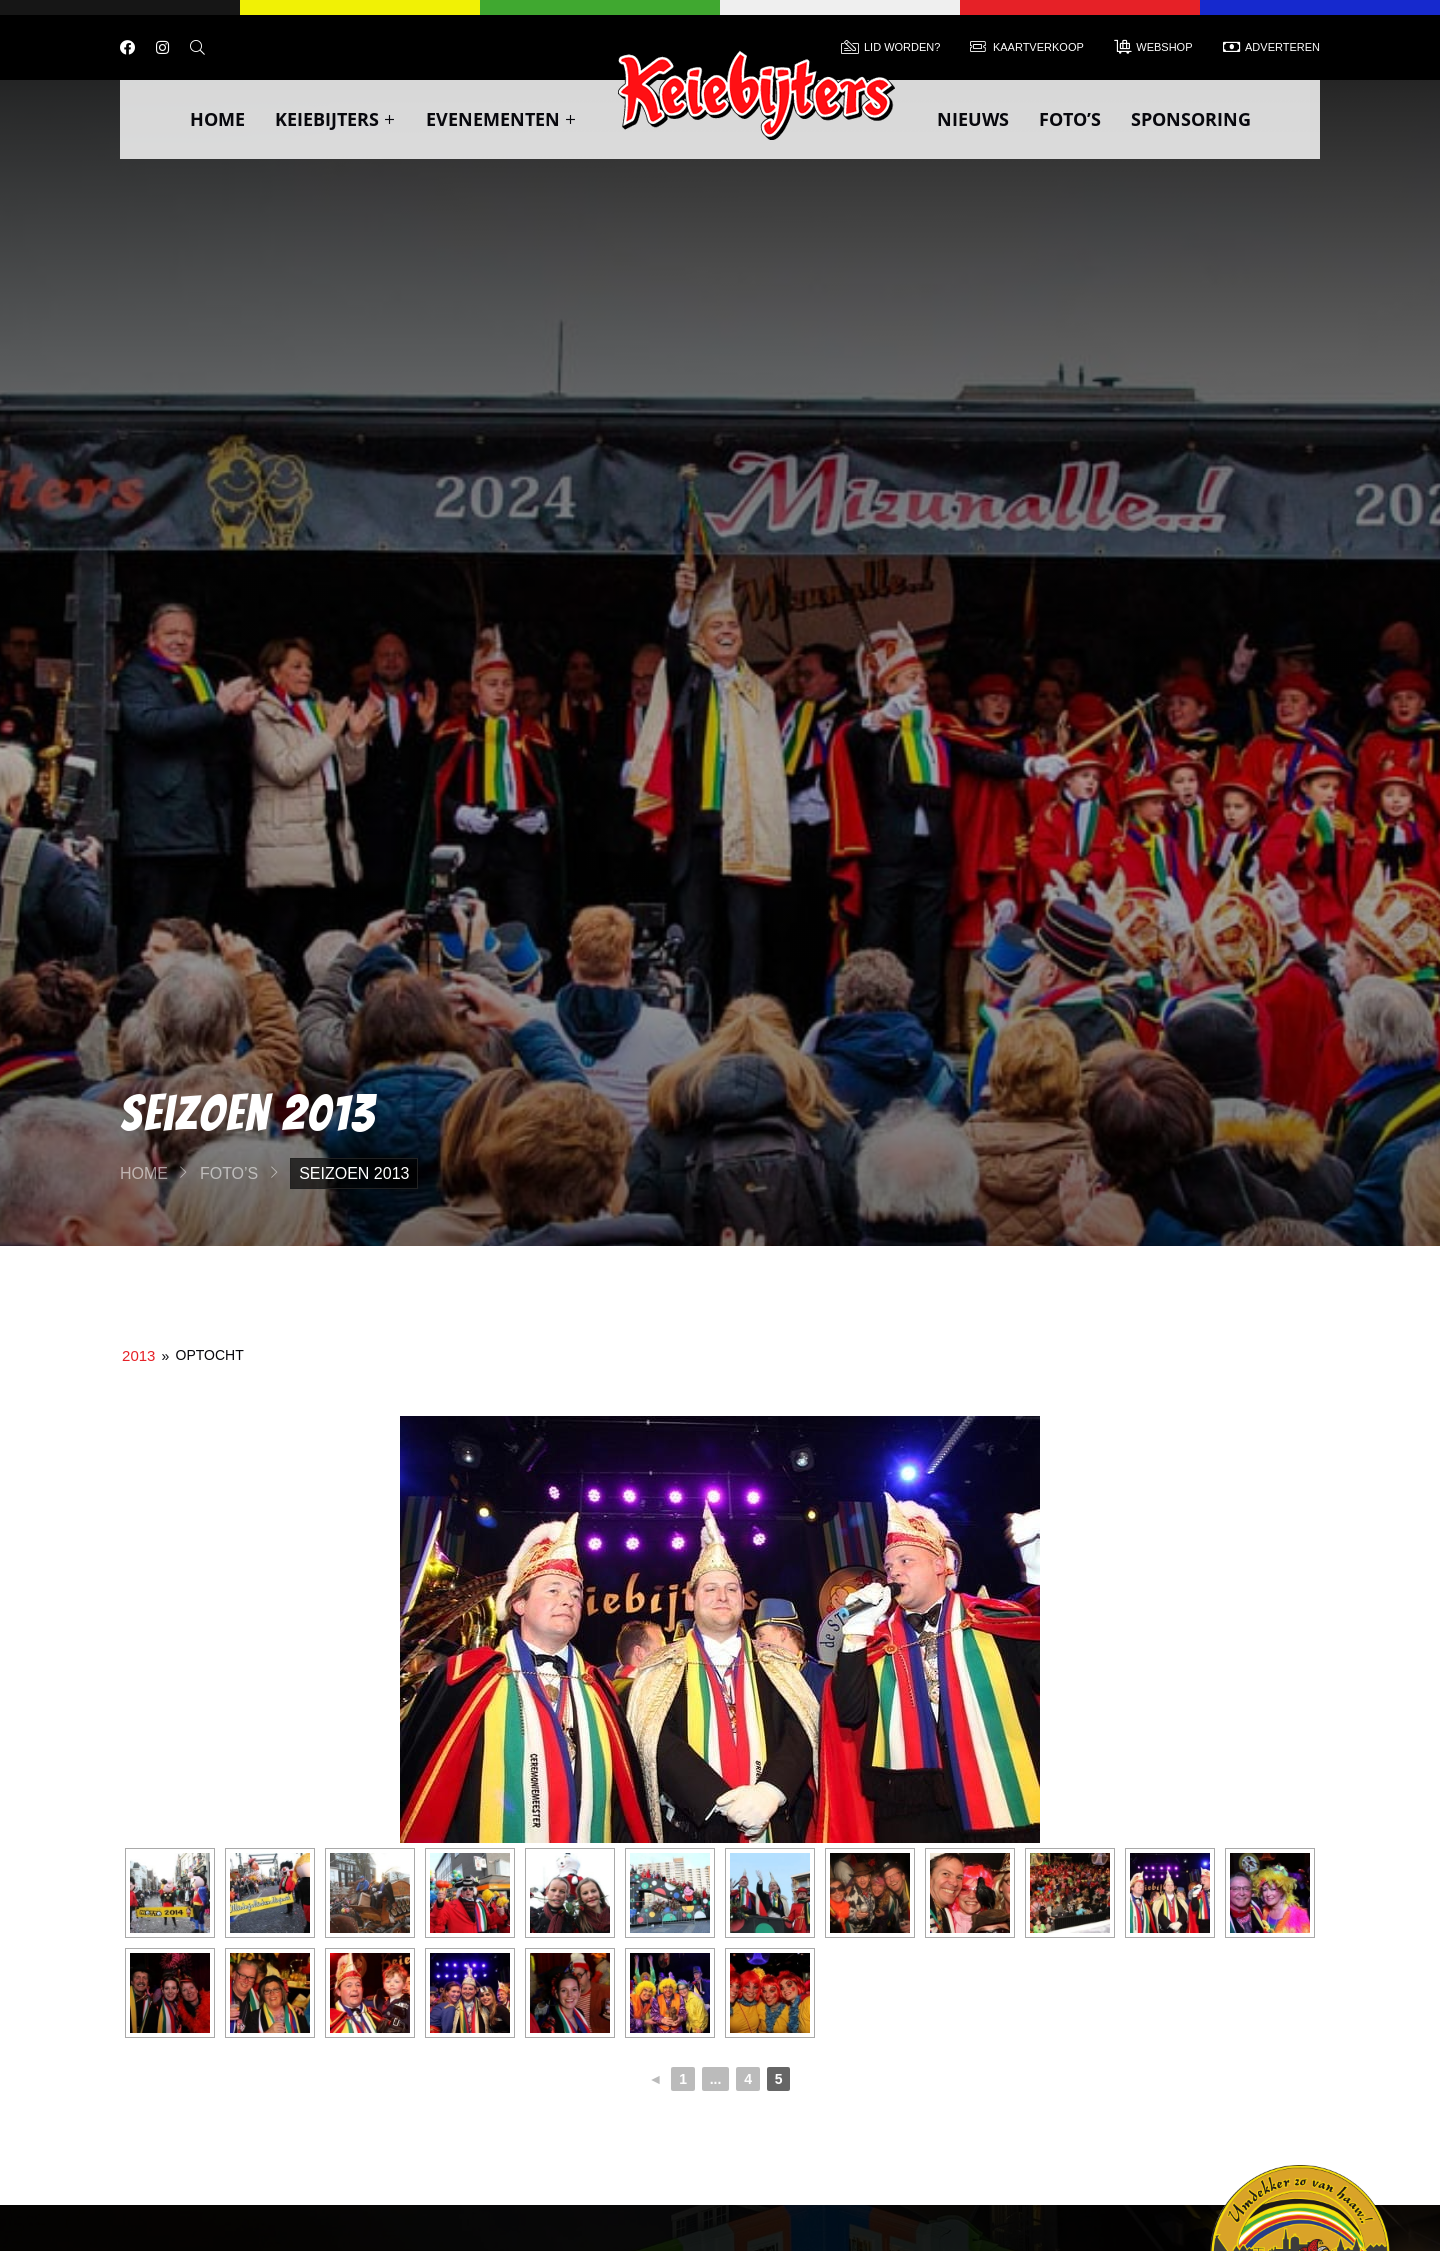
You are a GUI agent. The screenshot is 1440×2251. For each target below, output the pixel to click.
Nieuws (973, 119)
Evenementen (501, 119)
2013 (138, 1355)
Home (217, 119)
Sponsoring (1191, 119)
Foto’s (1070, 119)
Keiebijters (335, 119)
